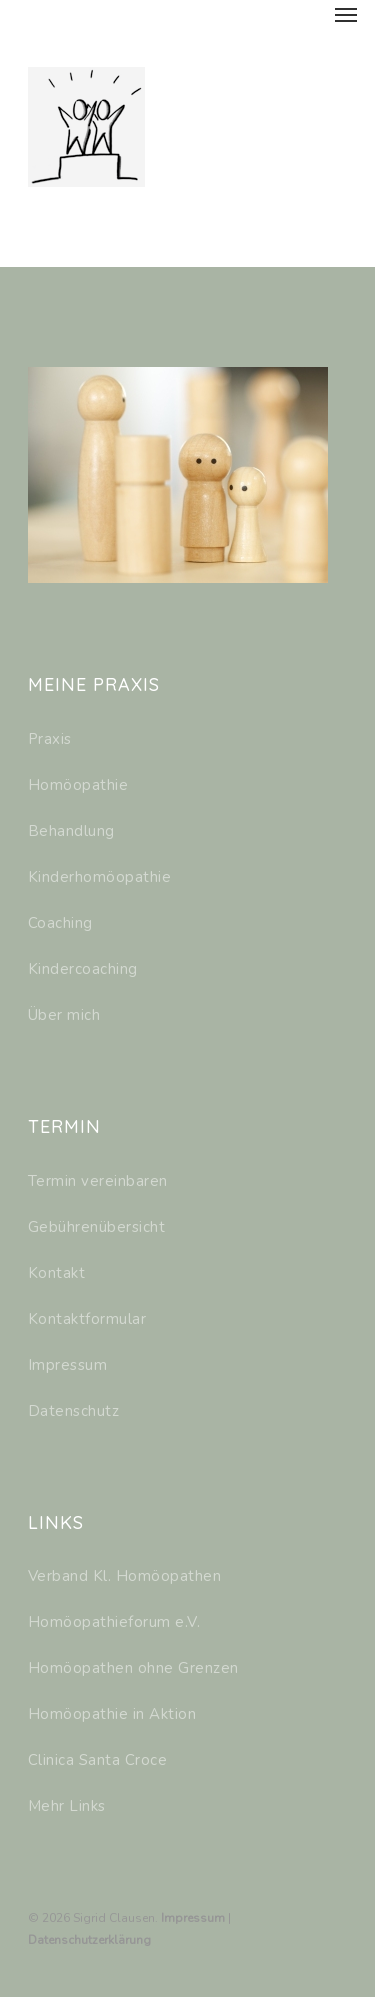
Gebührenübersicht (97, 1227)
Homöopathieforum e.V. (114, 1622)
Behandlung (71, 831)
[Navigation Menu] (346, 14)
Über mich (64, 1015)
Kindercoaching (83, 969)
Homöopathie (78, 785)
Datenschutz (74, 1411)
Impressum (68, 1365)
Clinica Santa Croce (98, 1760)
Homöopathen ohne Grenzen (133, 1668)
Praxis (50, 739)
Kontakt (57, 1273)
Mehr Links (67, 1806)
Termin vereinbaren (98, 1181)
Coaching (60, 923)
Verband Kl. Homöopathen (125, 1576)
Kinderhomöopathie (100, 877)
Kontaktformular (87, 1319)
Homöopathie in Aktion (112, 1714)
